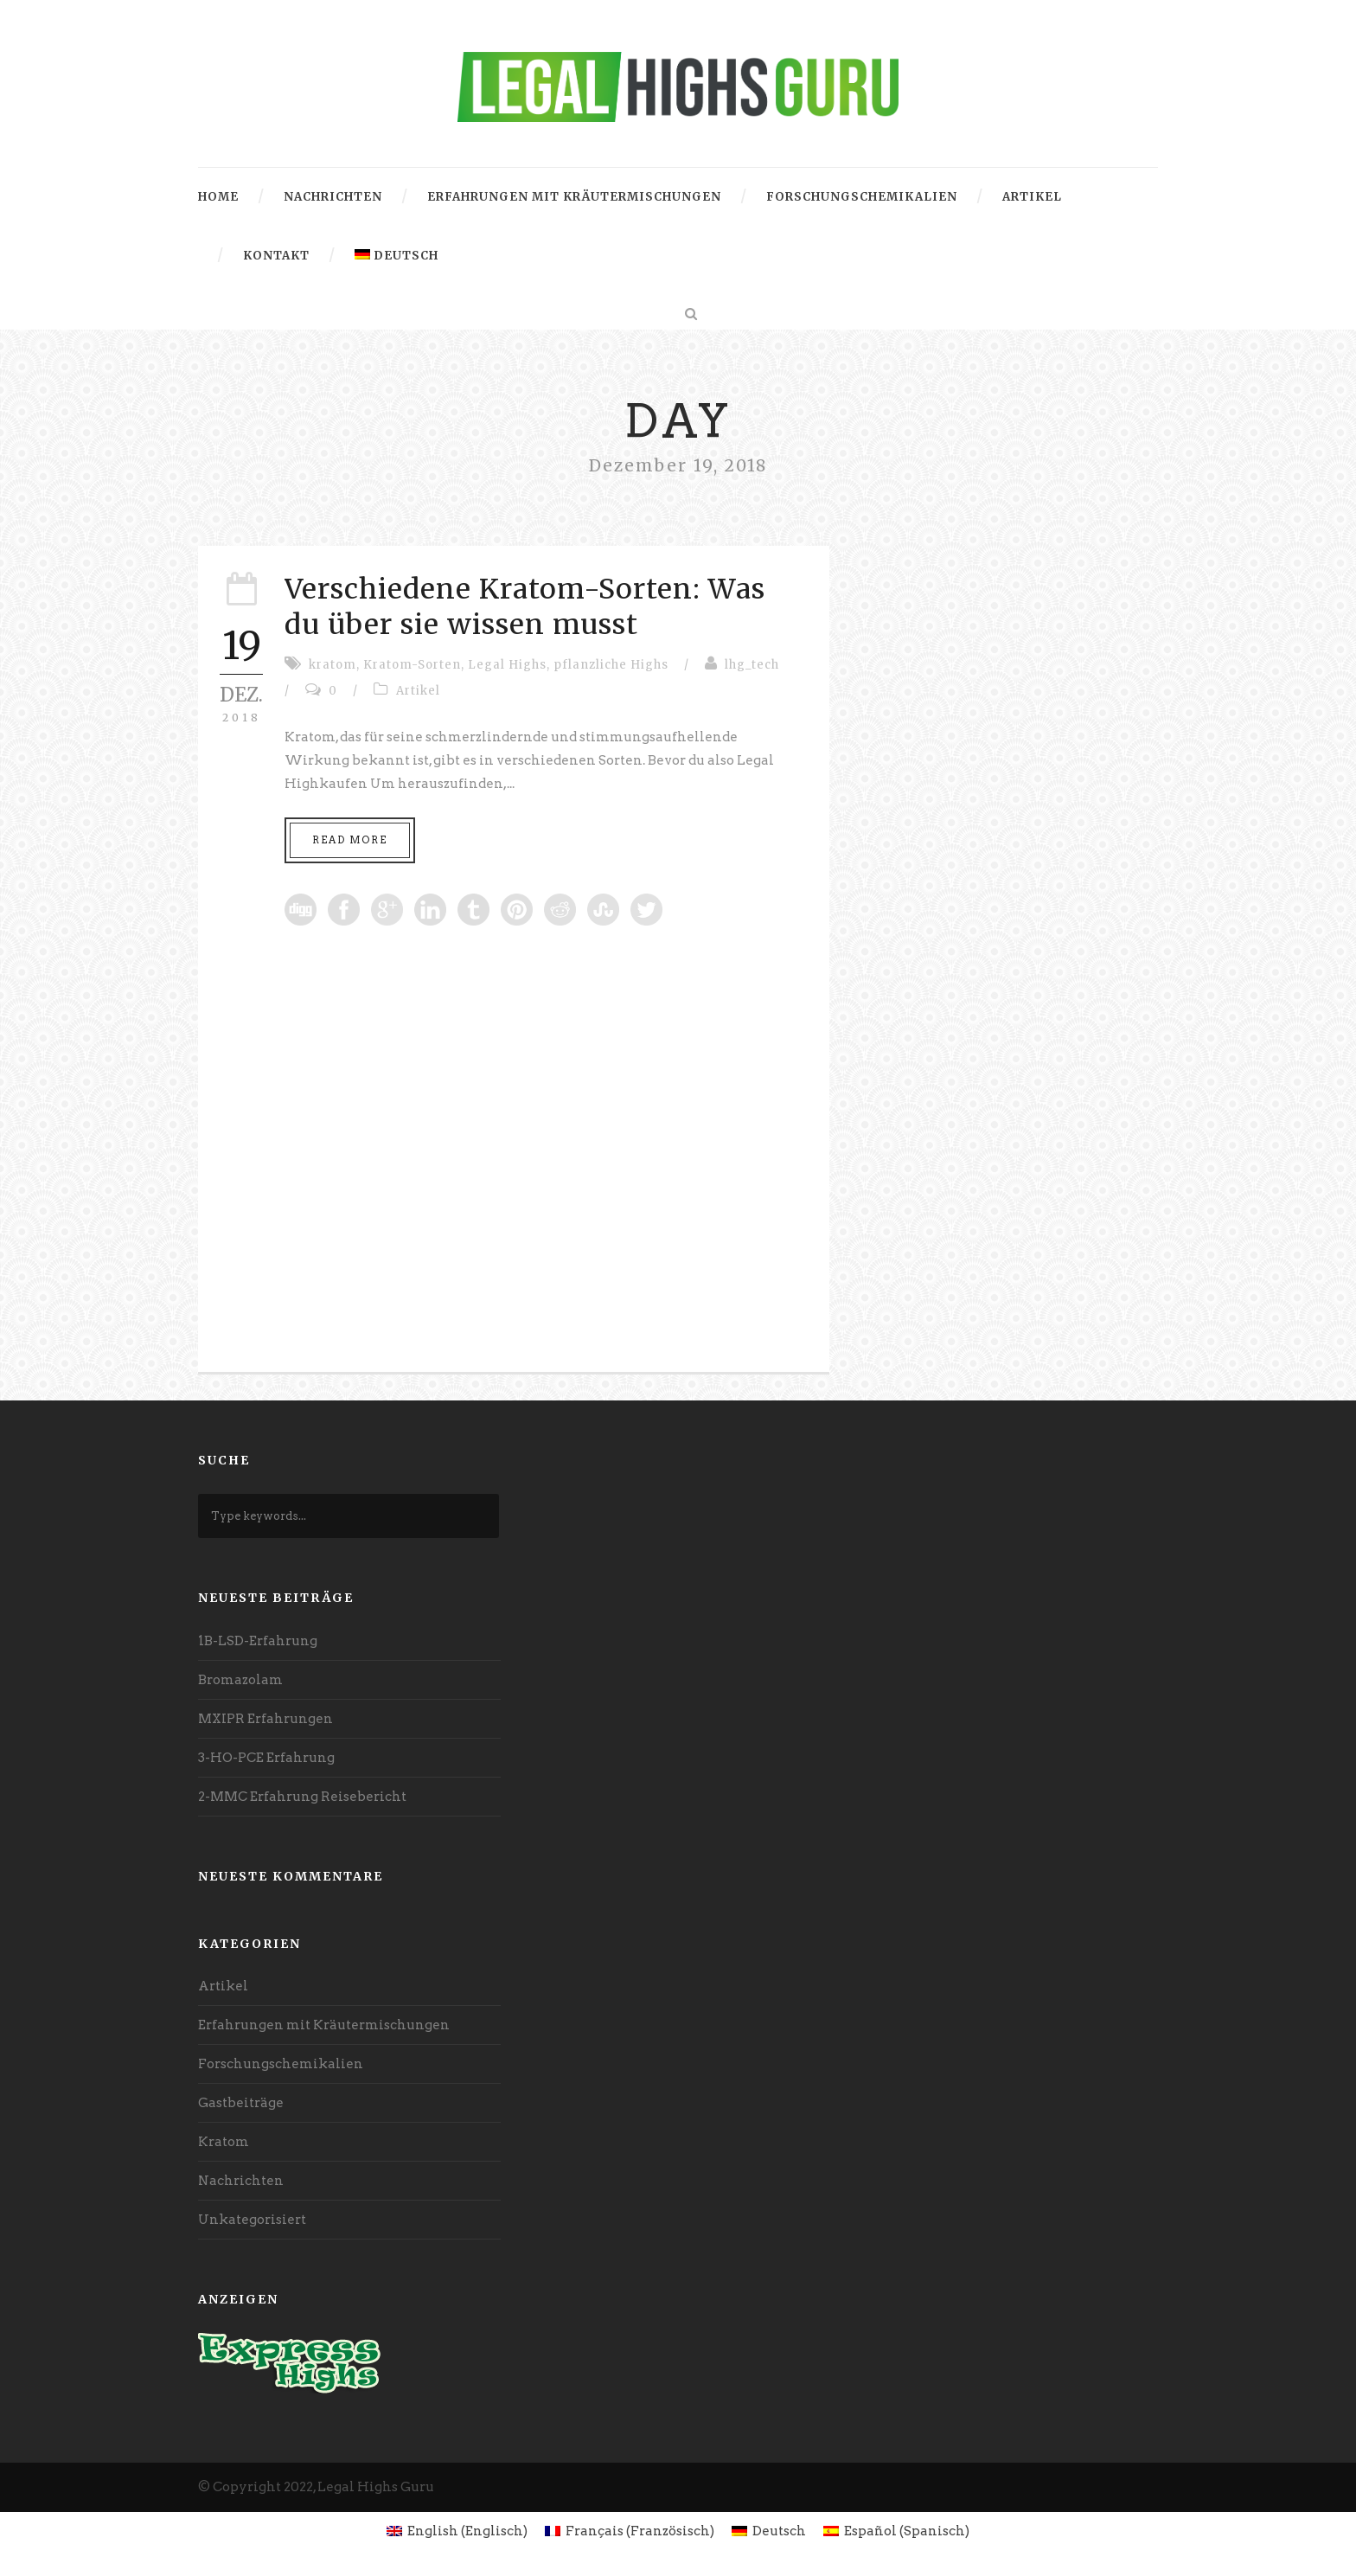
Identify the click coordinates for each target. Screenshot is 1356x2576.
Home (218, 196)
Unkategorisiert (252, 2219)
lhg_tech (752, 664)
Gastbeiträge (241, 2103)
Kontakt (276, 255)
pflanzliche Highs (610, 664)
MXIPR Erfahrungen (265, 1719)
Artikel (1032, 196)
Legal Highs (507, 664)
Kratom (223, 2142)
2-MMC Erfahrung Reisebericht (302, 1796)
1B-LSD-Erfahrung (257, 1641)
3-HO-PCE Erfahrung (266, 1757)
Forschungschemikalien (861, 196)
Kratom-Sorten (412, 664)
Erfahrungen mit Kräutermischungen (574, 196)
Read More (349, 840)
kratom (332, 664)
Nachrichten (333, 196)
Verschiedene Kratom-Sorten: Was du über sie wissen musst (525, 607)
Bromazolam (240, 1680)
